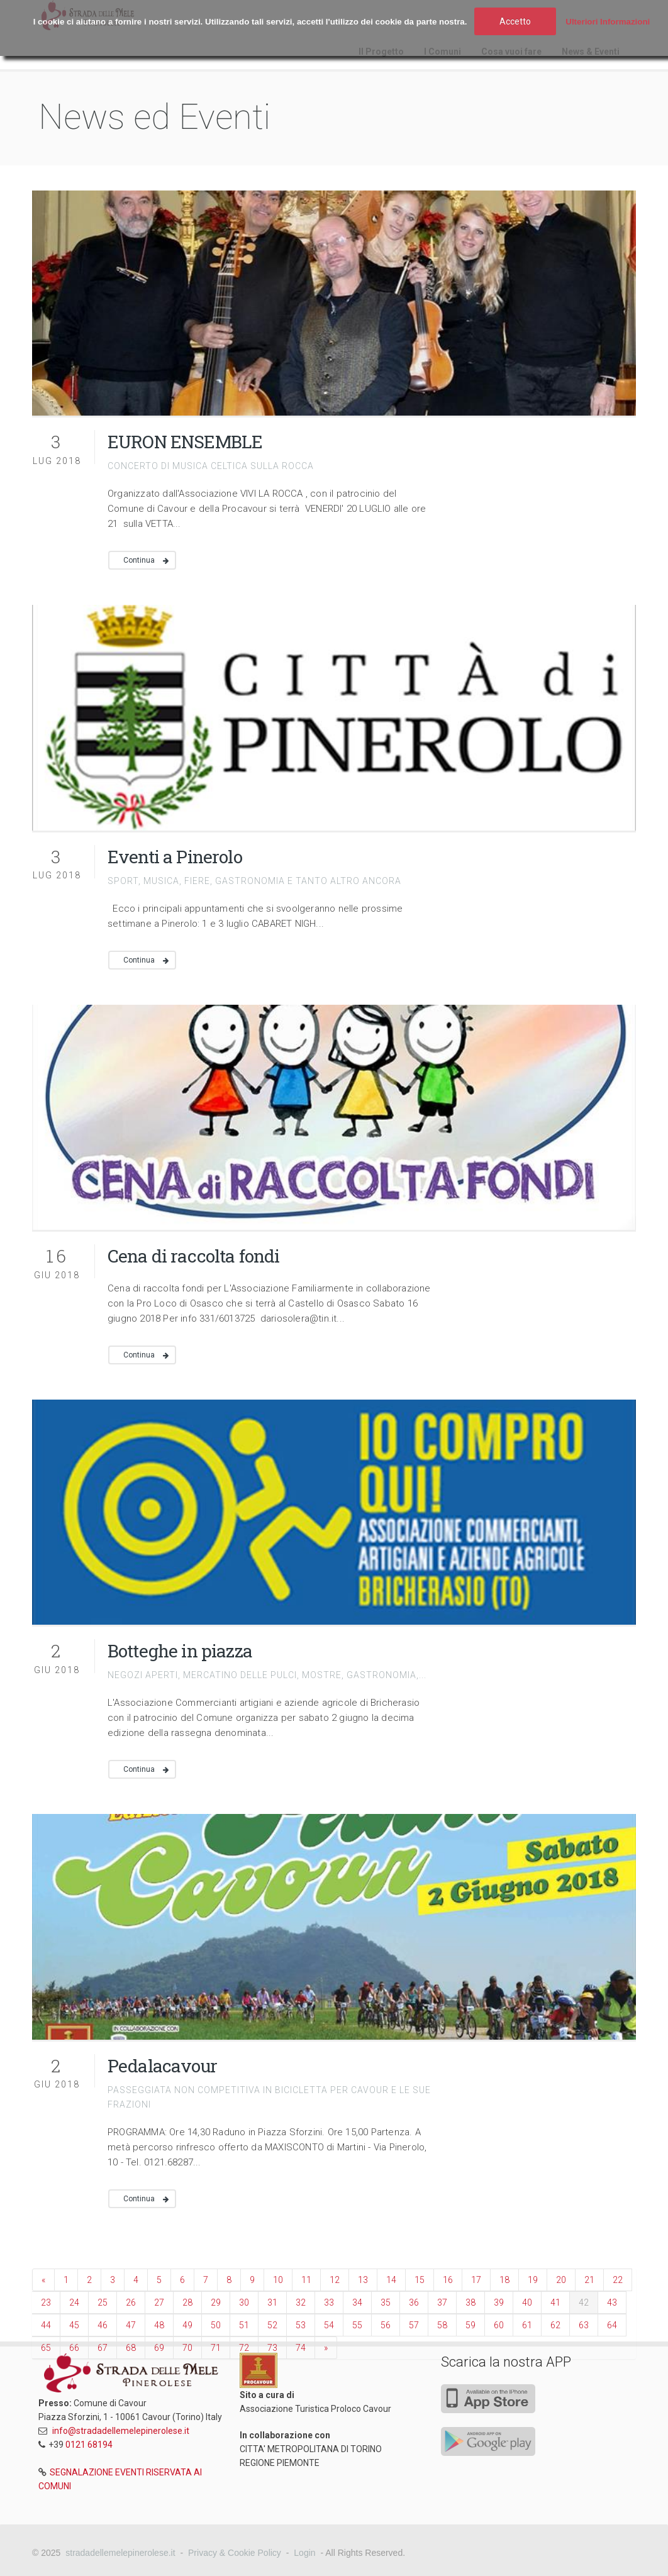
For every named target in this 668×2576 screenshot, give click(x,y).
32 (301, 2302)
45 (74, 2325)
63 (584, 2325)
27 (159, 2302)
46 (102, 2325)
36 (414, 2302)
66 (74, 2348)
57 (414, 2325)
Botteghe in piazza (180, 1650)
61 (527, 2325)
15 (420, 2280)
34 (357, 2302)
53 (301, 2325)
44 (46, 2325)
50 (216, 2325)
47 (131, 2325)
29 (216, 2302)
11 (306, 2280)
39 (499, 2302)
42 (584, 2302)
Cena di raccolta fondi (194, 1256)
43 (612, 2302)
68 (131, 2348)
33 (329, 2302)
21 (589, 2280)
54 (329, 2325)
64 (612, 2325)
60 (499, 2325)
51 (244, 2325)
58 (442, 2325)
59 (470, 2325)
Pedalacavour (162, 2065)
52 (272, 2325)
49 (187, 2325)
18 (504, 2280)
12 (335, 2280)
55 (357, 2325)
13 (363, 2280)
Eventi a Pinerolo (175, 856)
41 (555, 2302)
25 (102, 2302)
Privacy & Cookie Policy (234, 2553)
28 (187, 2302)
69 (159, 2348)
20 (561, 2280)
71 (216, 2348)
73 (272, 2348)
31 (272, 2302)
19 (533, 2280)
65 (46, 2348)
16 (448, 2280)
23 (46, 2302)
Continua (139, 560)
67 (102, 2348)
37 (442, 2302)
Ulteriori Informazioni (607, 21)
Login (304, 2553)
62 (555, 2325)
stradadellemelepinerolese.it (120, 2553)
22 (618, 2280)
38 (470, 2302)
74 (301, 2348)
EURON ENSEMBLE (185, 441)
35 (386, 2302)
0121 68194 (89, 2445)
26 (131, 2302)
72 (244, 2348)
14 (391, 2280)
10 (278, 2280)
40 (527, 2302)
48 (159, 2325)
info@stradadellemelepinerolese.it (120, 2431)
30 (244, 2302)
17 (476, 2280)
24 (74, 2302)
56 (386, 2325)
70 (187, 2348)
